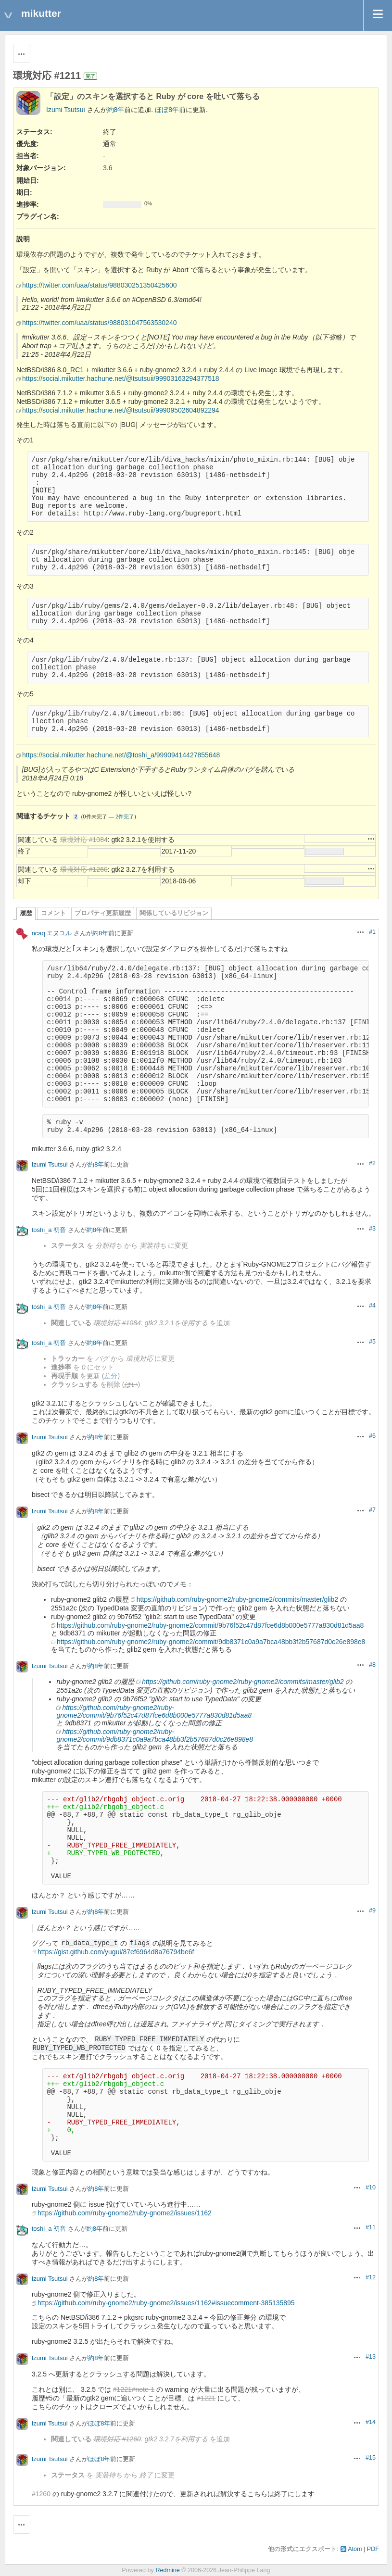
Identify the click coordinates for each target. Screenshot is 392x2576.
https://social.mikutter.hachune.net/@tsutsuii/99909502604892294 (120, 410)
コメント (53, 913)
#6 (372, 1436)
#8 (372, 1664)
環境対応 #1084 (84, 839)
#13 (371, 2356)
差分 (110, 1376)
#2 (372, 1163)
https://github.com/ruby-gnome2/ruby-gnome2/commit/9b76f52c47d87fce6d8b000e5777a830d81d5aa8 (210, 1625)
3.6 (107, 168)
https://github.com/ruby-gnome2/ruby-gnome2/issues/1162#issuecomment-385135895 (166, 2303)
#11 (371, 2227)
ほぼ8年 (167, 109)
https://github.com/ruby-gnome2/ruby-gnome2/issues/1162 (125, 2213)
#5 (372, 1341)
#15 (371, 2457)
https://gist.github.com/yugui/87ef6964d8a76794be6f (116, 1952)
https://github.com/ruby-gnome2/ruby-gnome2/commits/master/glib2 (237, 1599)
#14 (371, 2422)
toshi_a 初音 (49, 1229)
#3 (372, 1228)
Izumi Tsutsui (65, 109)
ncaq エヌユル (52, 933)
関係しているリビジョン (173, 913)
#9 (372, 1910)
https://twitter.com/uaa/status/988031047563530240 (99, 323)
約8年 (116, 109)
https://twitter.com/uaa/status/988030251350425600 (99, 285)
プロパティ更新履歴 (103, 913)
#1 (372, 932)
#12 (371, 2277)
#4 (372, 1305)
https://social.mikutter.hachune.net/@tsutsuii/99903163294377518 (120, 378)
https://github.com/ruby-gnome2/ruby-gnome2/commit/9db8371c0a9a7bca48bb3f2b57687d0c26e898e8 (211, 1642)
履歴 (26, 913)
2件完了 (124, 816)
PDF (373, 2549)
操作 (371, 838)
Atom (355, 2549)
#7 (372, 1510)
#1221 (206, 2398)
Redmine (167, 2570)
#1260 (41, 2494)
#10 (371, 2187)
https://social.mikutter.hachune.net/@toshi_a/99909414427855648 (121, 755)
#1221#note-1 (133, 2389)
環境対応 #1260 (84, 869)
